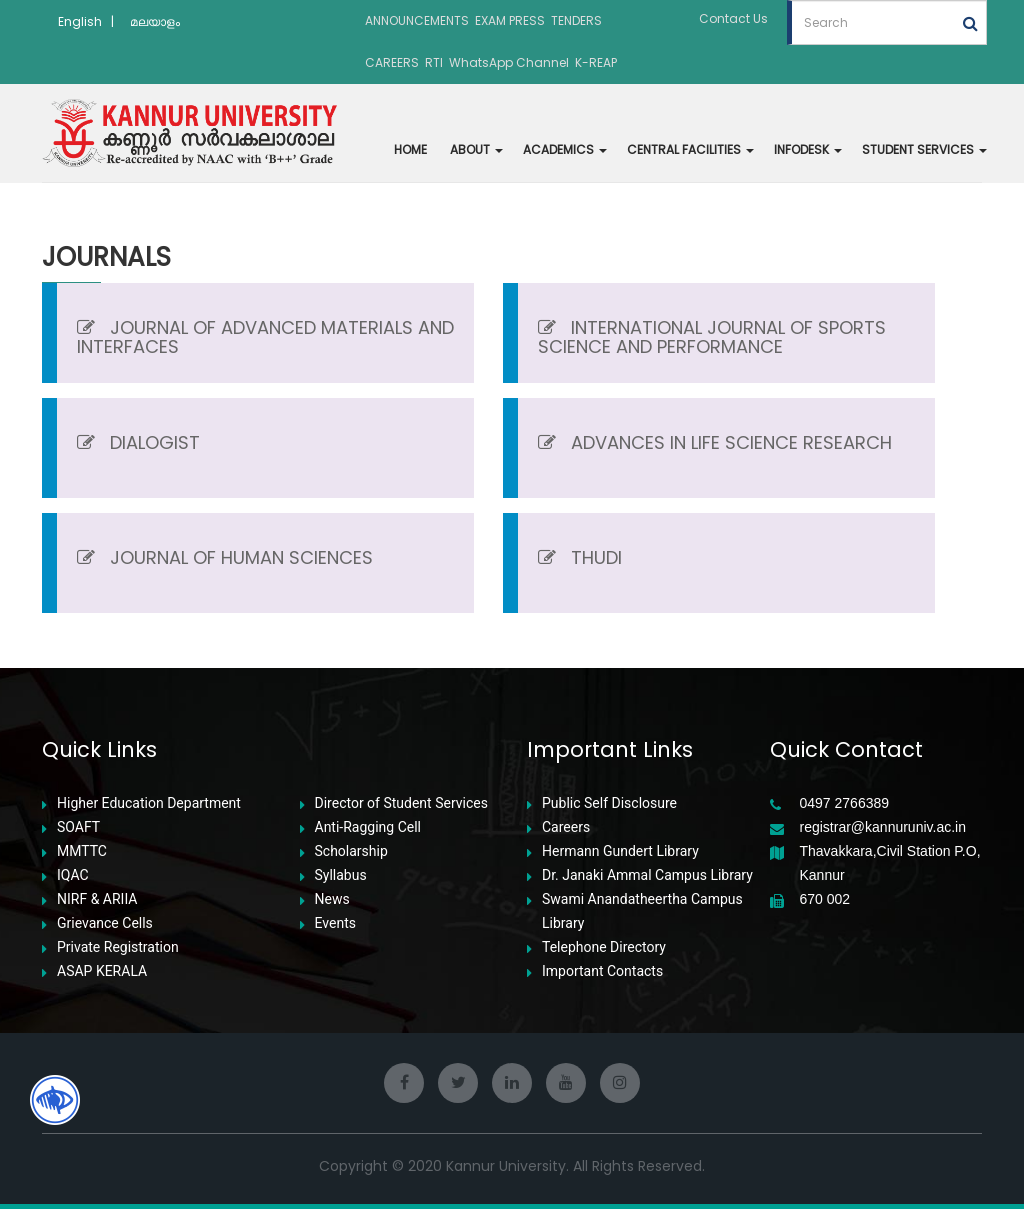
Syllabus (341, 875)
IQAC (73, 875)
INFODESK (808, 149)
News (332, 899)
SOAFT (78, 827)
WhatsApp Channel (509, 62)
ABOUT (476, 149)
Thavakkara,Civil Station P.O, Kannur (890, 863)
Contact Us (733, 18)
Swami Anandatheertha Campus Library (642, 911)
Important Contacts (602, 971)
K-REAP (596, 62)
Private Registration (118, 947)
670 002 (825, 899)
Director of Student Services (401, 803)
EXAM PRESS (510, 20)
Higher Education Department (149, 803)
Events (335, 923)
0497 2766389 (845, 803)
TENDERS (576, 20)
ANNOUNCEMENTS (417, 20)
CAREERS (392, 62)
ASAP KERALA (102, 971)
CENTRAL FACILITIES (690, 149)
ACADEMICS (565, 149)
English (80, 21)
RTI (434, 62)
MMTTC (82, 851)
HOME (410, 149)
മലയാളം (155, 21)
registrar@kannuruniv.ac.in (883, 827)
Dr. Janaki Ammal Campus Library (647, 875)
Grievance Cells (105, 923)
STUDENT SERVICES (924, 149)
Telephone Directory (604, 947)
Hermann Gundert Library (620, 851)
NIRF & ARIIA (97, 899)
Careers (566, 827)
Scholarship (351, 851)
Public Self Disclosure (609, 803)
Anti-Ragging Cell (368, 827)
